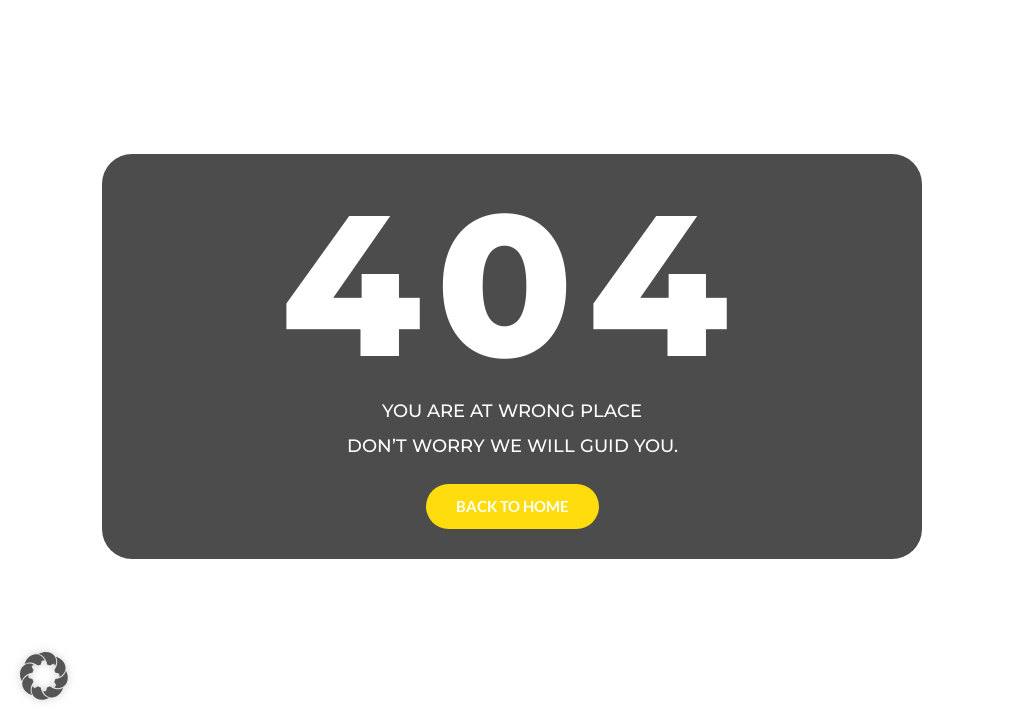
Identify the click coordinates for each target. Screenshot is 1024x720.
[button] (44, 676)
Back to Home (512, 506)
